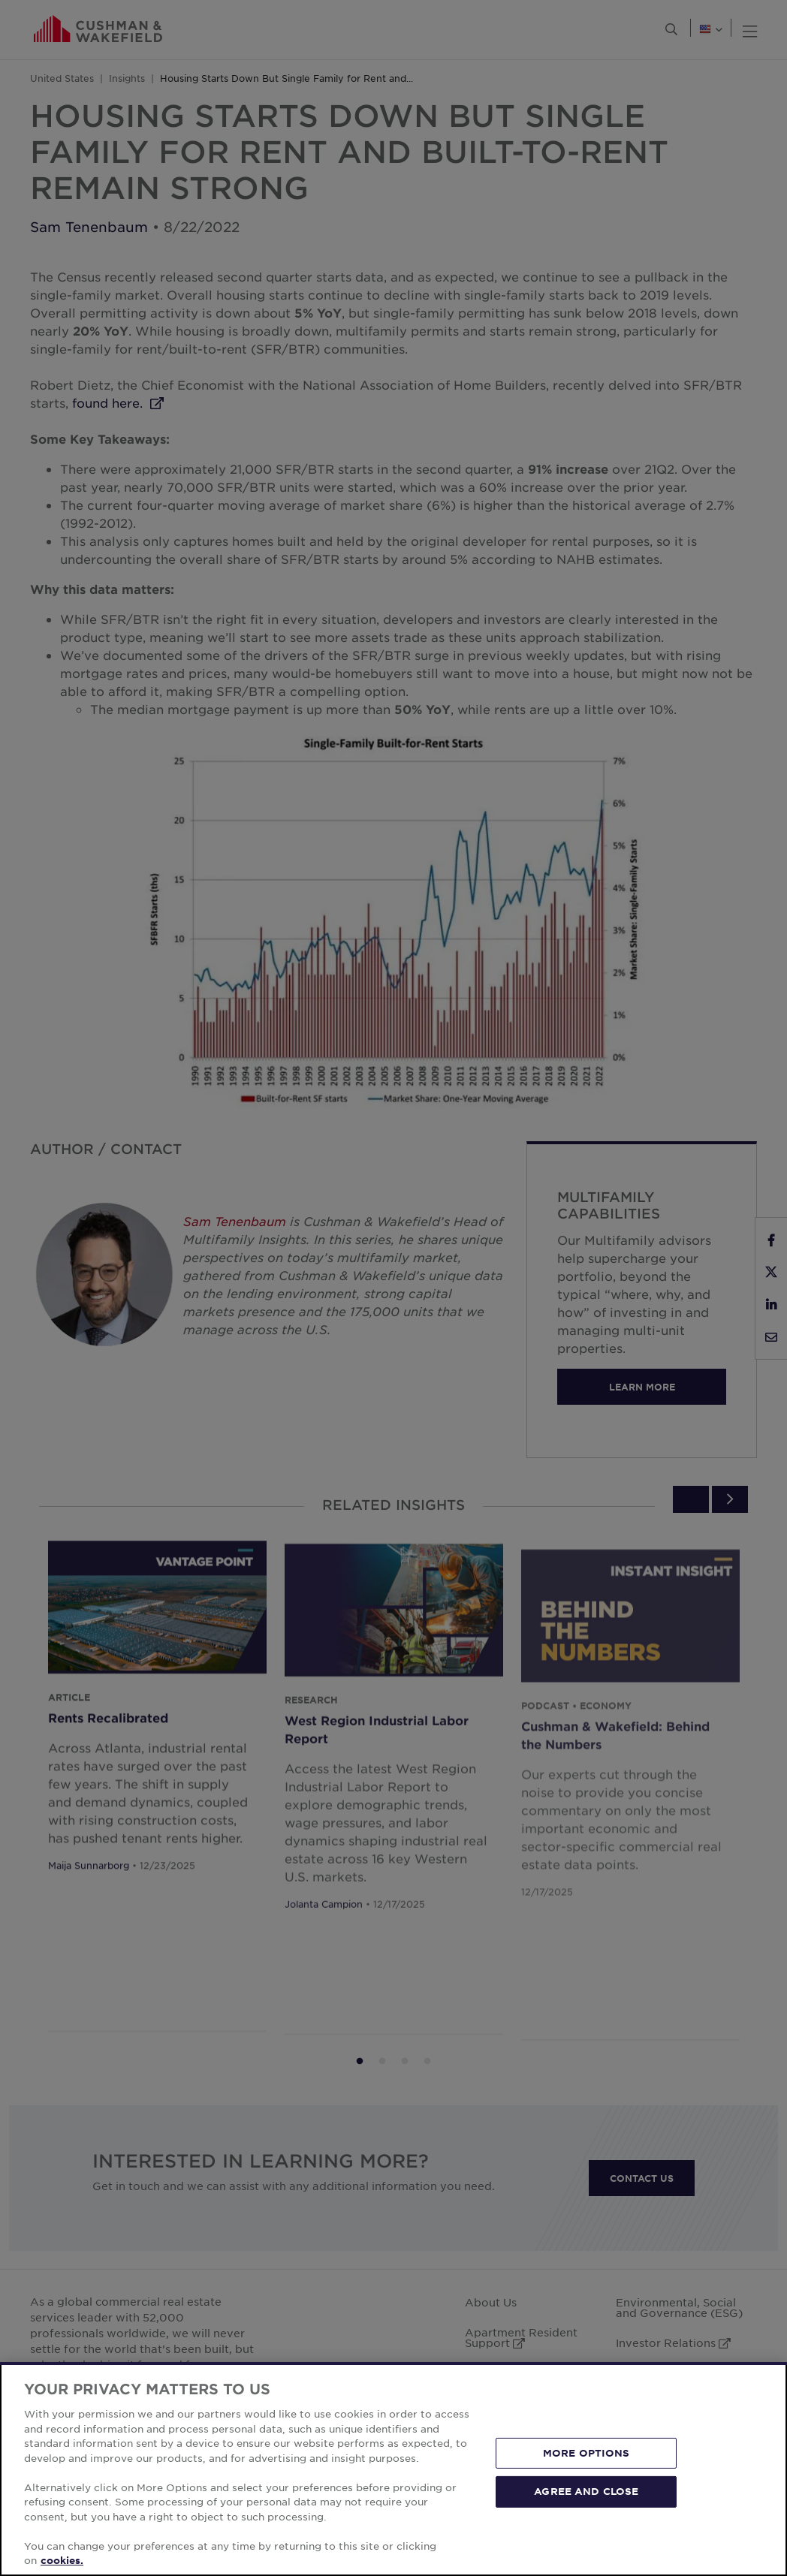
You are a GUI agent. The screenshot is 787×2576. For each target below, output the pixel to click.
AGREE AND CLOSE (586, 2491)
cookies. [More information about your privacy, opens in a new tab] (62, 2560)
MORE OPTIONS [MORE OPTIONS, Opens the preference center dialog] (586, 2453)
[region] (393, 2469)
